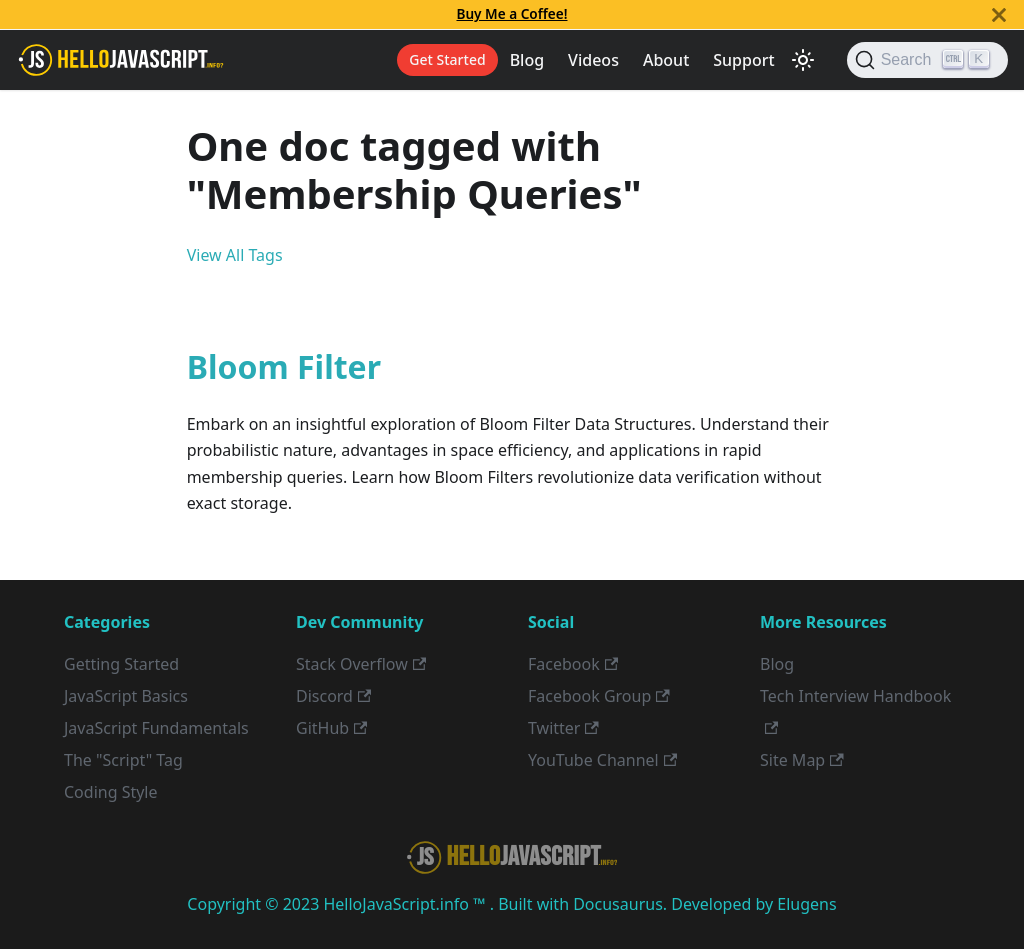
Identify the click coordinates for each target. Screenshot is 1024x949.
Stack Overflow (361, 664)
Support (743, 60)
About (666, 60)
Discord (333, 696)
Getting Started (121, 664)
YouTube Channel (602, 760)
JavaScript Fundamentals (156, 728)
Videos (593, 60)
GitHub (331, 728)
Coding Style (111, 792)
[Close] (999, 14)
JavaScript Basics (126, 696)
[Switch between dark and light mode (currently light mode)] (803, 60)
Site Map (802, 760)
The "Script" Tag (123, 760)
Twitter (563, 728)
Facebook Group (599, 696)
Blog (527, 60)
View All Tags (235, 255)
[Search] (927, 60)
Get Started (447, 59)
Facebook (573, 664)
